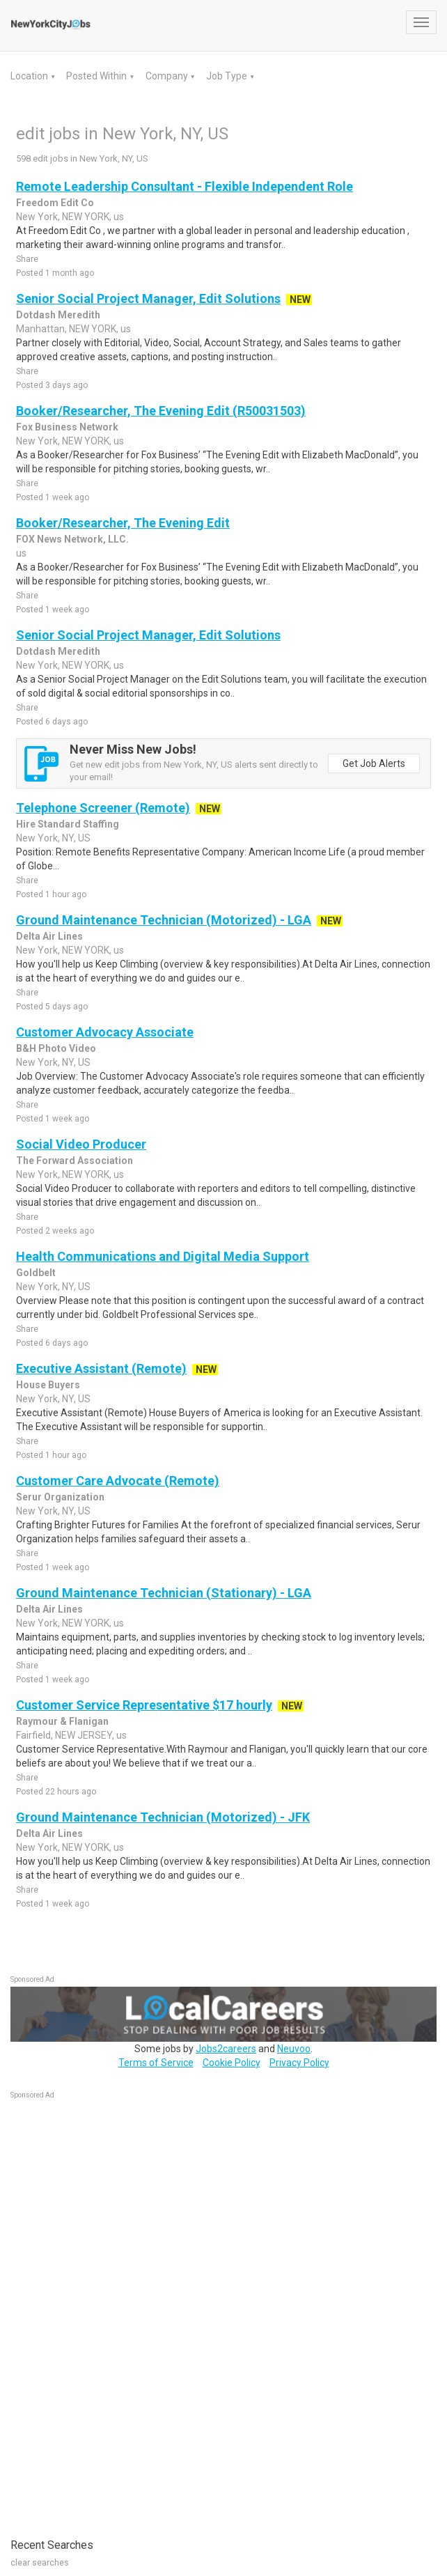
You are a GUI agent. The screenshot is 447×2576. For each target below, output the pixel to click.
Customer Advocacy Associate (105, 1032)
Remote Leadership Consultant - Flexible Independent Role (184, 186)
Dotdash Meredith (58, 314)
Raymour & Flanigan (62, 1721)
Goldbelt (36, 1272)
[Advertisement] (114, 2311)
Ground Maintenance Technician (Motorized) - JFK (163, 1817)
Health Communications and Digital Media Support (162, 1256)
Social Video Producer (81, 1144)
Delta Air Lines (49, 936)
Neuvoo (294, 2048)
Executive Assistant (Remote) (101, 1368)
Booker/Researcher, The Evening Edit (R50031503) (161, 410)
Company (168, 76)
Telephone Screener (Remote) (103, 807)
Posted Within (97, 76)
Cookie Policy (231, 2062)
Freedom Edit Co (55, 202)
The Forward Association (74, 1160)
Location (30, 76)
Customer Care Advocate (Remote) (117, 1480)
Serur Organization (60, 1497)
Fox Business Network (67, 427)
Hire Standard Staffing (67, 824)
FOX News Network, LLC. (72, 539)
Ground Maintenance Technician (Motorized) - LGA (163, 920)
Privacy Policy (299, 2062)
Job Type (227, 76)
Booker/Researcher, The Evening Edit (123, 522)
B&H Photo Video (56, 1048)
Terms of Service (156, 2062)
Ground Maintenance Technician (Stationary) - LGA (163, 1592)
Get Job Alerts (374, 763)
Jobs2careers (226, 2048)
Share (27, 259)
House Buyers (48, 1384)
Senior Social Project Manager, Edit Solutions (148, 298)
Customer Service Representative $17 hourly (144, 1705)
